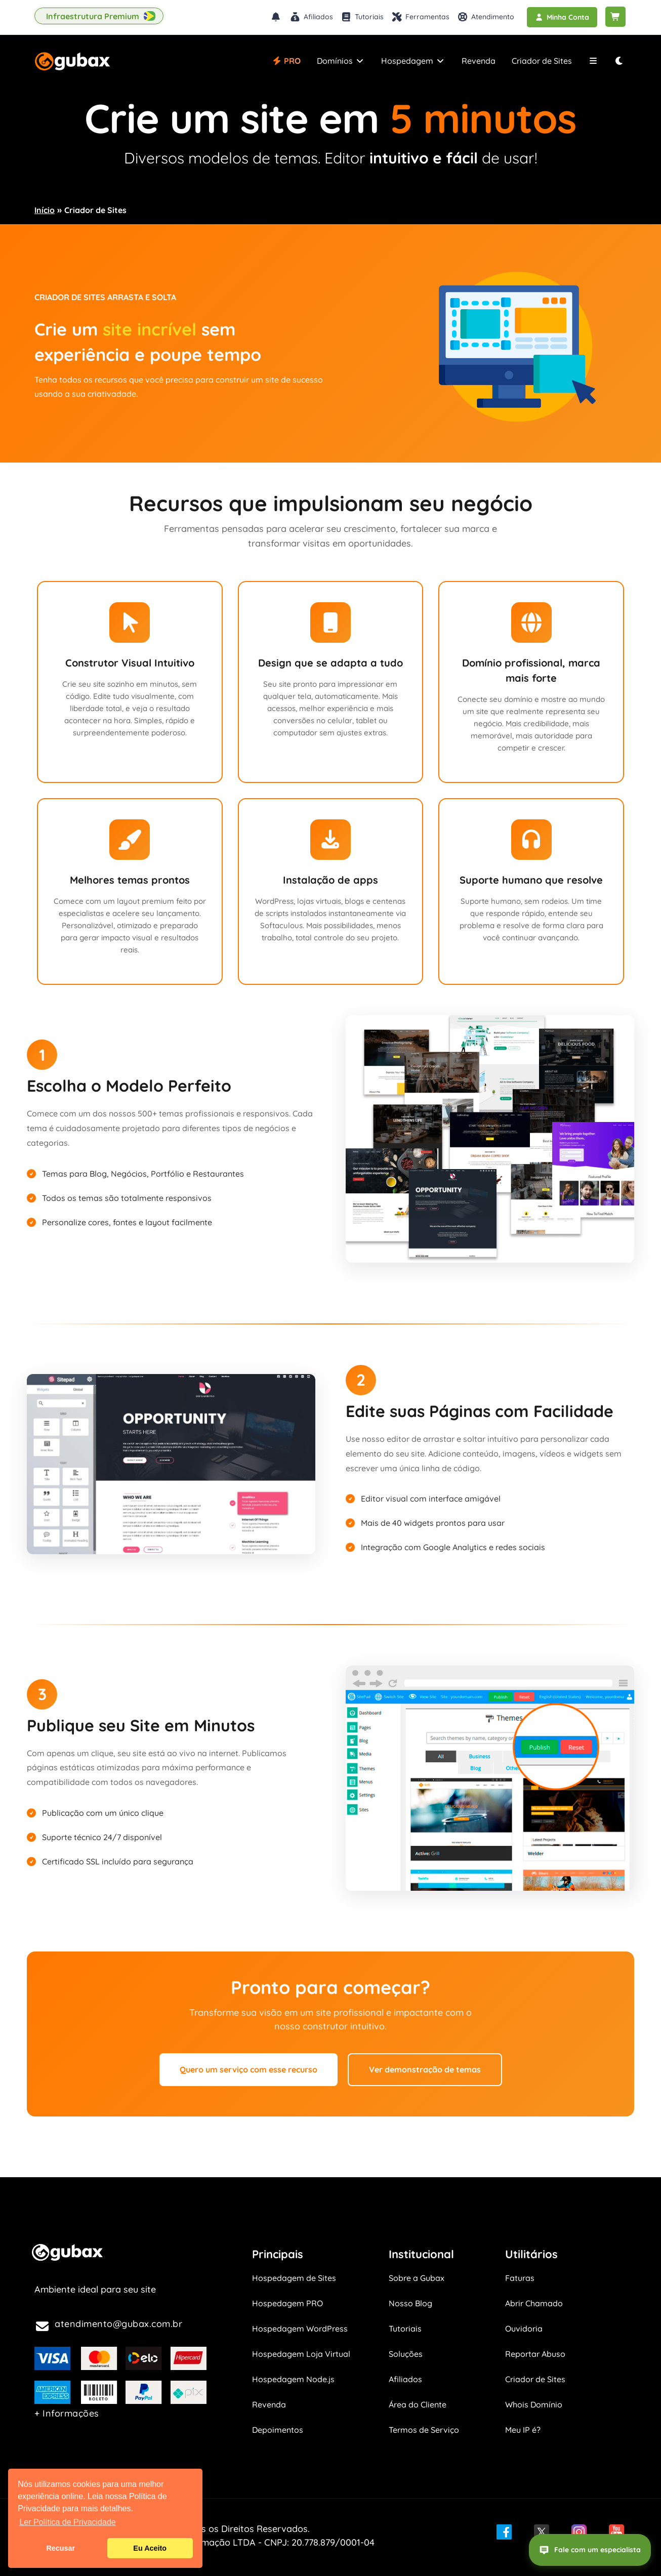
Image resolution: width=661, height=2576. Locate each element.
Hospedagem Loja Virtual (301, 2354)
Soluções (406, 2354)
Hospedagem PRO (287, 2303)
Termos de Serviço (424, 2430)
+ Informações (66, 2413)
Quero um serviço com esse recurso (248, 2069)
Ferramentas (420, 16)
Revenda (478, 61)
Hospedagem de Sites (294, 2278)
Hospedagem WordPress (300, 2328)
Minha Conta (562, 17)
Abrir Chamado (534, 2303)
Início (44, 210)
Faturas (519, 2278)
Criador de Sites (542, 61)
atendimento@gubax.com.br (118, 2324)
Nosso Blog (410, 2303)
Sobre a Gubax (416, 2278)
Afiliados (311, 16)
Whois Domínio (533, 2404)
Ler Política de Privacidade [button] (67, 2522)
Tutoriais (362, 16)
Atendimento (485, 16)
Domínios (341, 61)
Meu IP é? (523, 2430)
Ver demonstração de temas (425, 2069)
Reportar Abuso (535, 2354)
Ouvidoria (524, 2328)
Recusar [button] (60, 2548)
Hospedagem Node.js (293, 2379)
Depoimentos (277, 2430)
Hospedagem (413, 61)
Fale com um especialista (590, 2550)
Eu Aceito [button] (150, 2548)
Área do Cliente (417, 2404)
